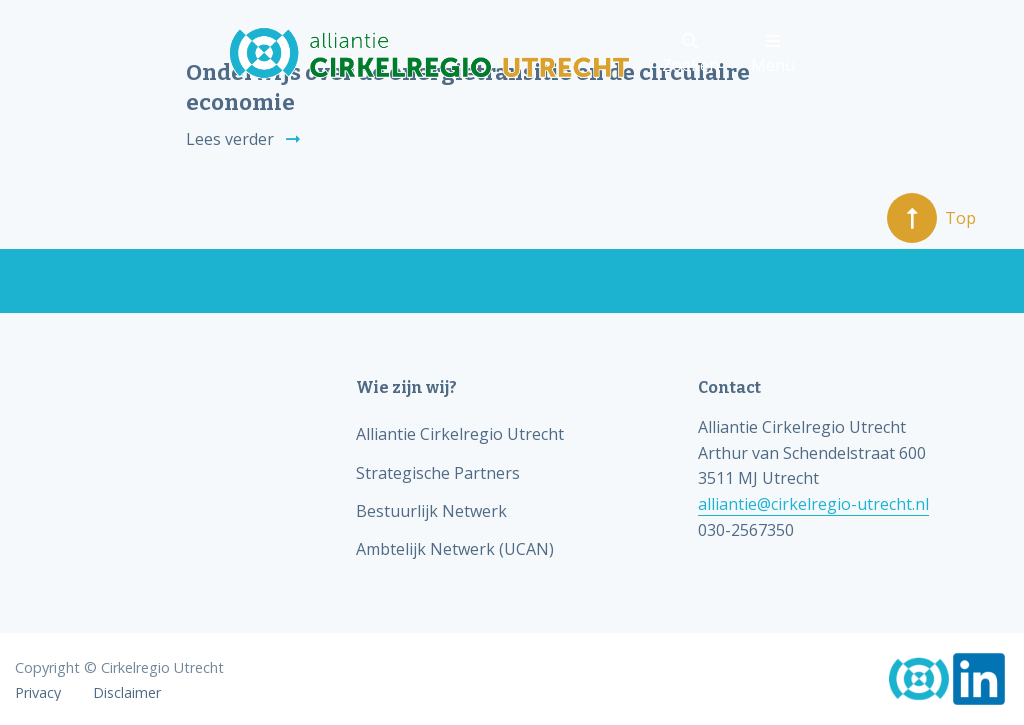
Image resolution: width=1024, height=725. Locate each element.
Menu (773, 54)
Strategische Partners (438, 473)
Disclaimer (127, 693)
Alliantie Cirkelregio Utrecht (460, 434)
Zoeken (690, 54)
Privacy (38, 693)
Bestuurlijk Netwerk (431, 511)
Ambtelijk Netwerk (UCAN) (455, 549)
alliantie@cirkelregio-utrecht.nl (813, 504)
